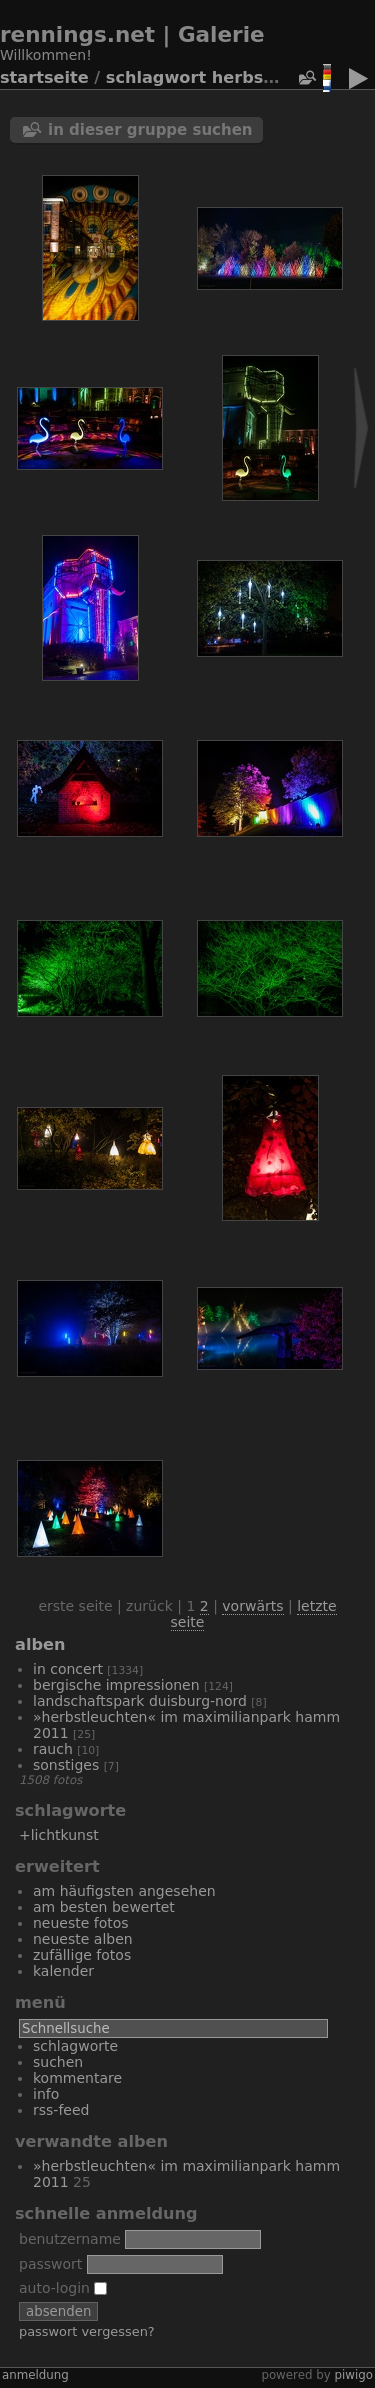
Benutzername (70, 2239)
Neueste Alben (83, 1939)
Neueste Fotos (81, 1923)
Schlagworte (75, 2046)
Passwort (50, 2264)
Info (46, 2094)
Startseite (44, 77)
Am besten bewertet (104, 1907)
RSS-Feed (61, 2110)
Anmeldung (35, 2375)
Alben (40, 1644)
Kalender (63, 1971)
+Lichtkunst (59, 1835)
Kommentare (77, 2078)
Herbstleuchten (281, 77)
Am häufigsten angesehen (124, 1891)
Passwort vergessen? (87, 2331)
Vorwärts (252, 1606)
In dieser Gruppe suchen (150, 130)
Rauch (53, 1749)
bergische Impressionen (116, 1685)
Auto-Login (63, 2288)
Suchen (58, 2062)
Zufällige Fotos (82, 1955)
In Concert (68, 1669)
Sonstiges (66, 1765)
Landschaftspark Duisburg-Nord (140, 1701)
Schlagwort (156, 77)
